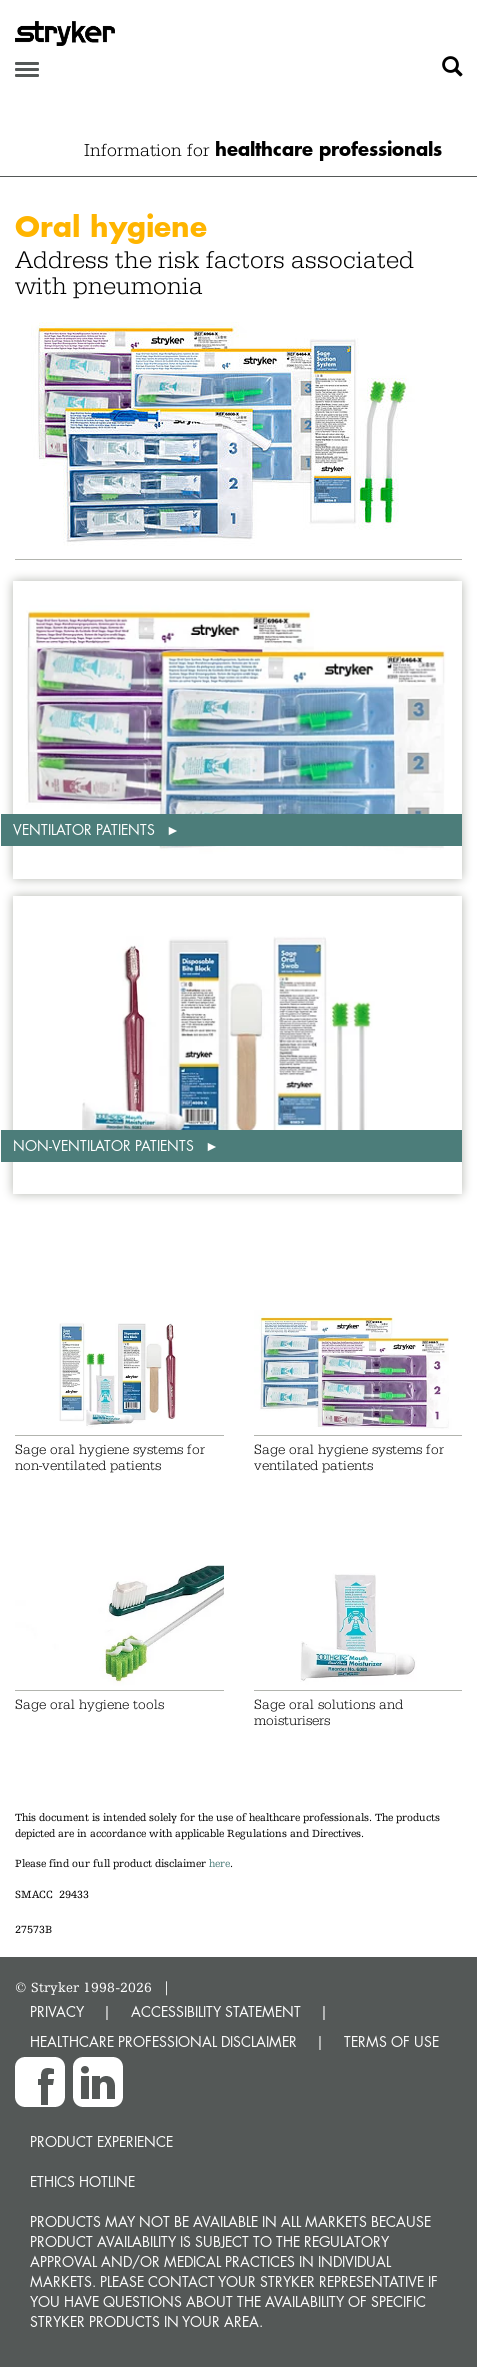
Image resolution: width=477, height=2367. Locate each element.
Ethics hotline (82, 2181)
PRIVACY (57, 2011)
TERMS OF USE (391, 2041)
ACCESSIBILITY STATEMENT (216, 2011)
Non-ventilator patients (105, 1145)
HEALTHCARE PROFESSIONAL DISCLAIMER (163, 2041)
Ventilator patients (86, 829)
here (219, 1863)
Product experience (101, 2141)
